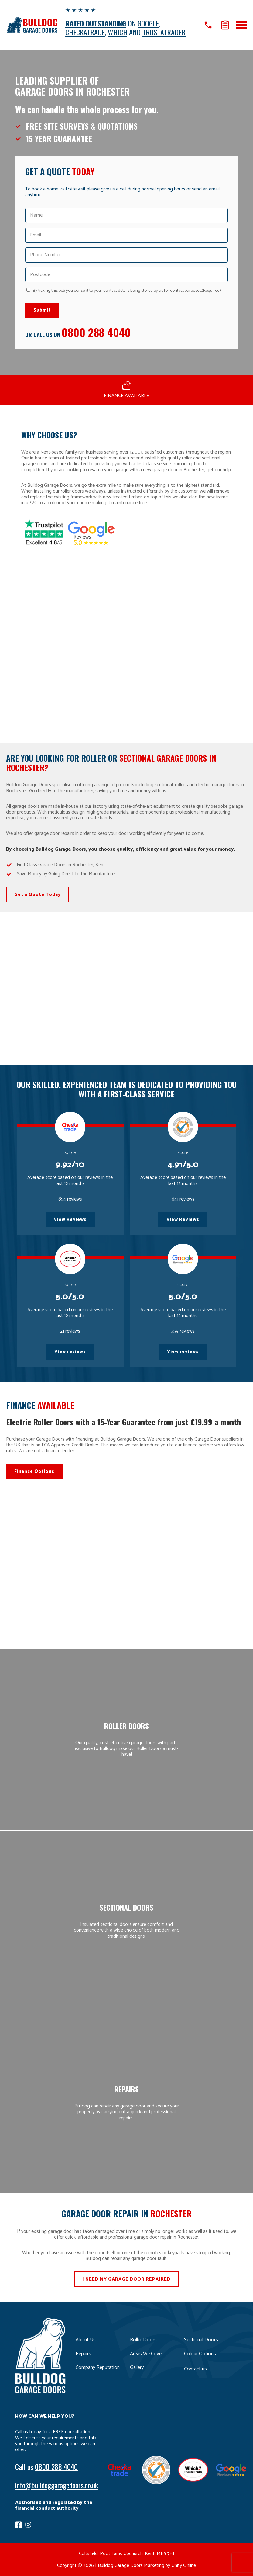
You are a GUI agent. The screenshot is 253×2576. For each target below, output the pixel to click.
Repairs (83, 2354)
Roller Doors (143, 2340)
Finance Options (34, 1471)
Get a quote (225, 25)
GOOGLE (148, 23)
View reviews (70, 1351)
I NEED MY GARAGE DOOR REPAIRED (126, 2279)
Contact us (195, 2369)
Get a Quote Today (37, 894)
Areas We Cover (146, 2354)
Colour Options (200, 2354)
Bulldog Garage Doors (32, 25)
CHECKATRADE (85, 31)
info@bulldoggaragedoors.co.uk (56, 2485)
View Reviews (70, 1219)
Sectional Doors (201, 2340)
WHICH (117, 31)
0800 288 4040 (96, 332)
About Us (86, 2340)
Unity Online (183, 2565)
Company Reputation (98, 2367)
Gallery (137, 2367)
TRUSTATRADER (164, 31)
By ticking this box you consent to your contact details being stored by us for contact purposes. (126, 290)
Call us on (208, 25)
